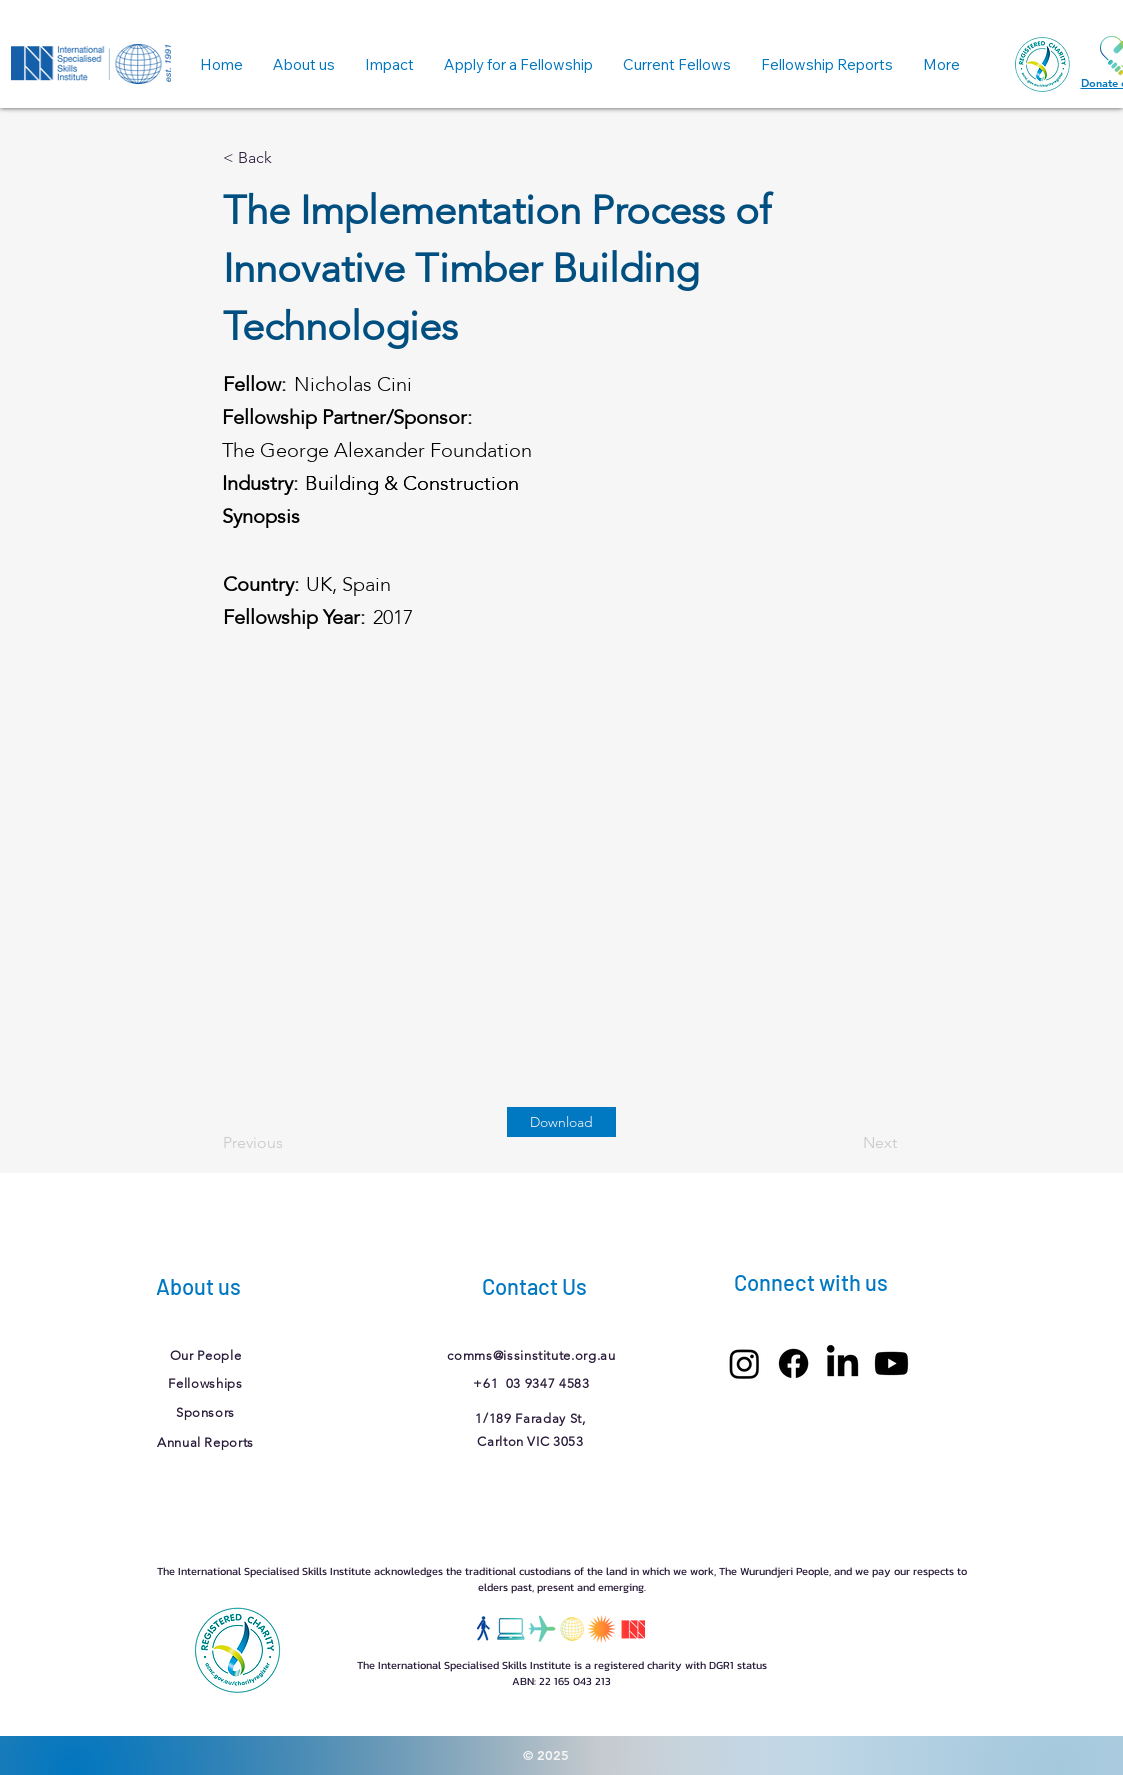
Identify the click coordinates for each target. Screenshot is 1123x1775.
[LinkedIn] (842, 1363)
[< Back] (289, 158)
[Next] (847, 1143)
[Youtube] (891, 1363)
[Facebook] (793, 1363)
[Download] (561, 1122)
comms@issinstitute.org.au (531, 1355)
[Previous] (289, 1143)
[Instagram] (744, 1363)
